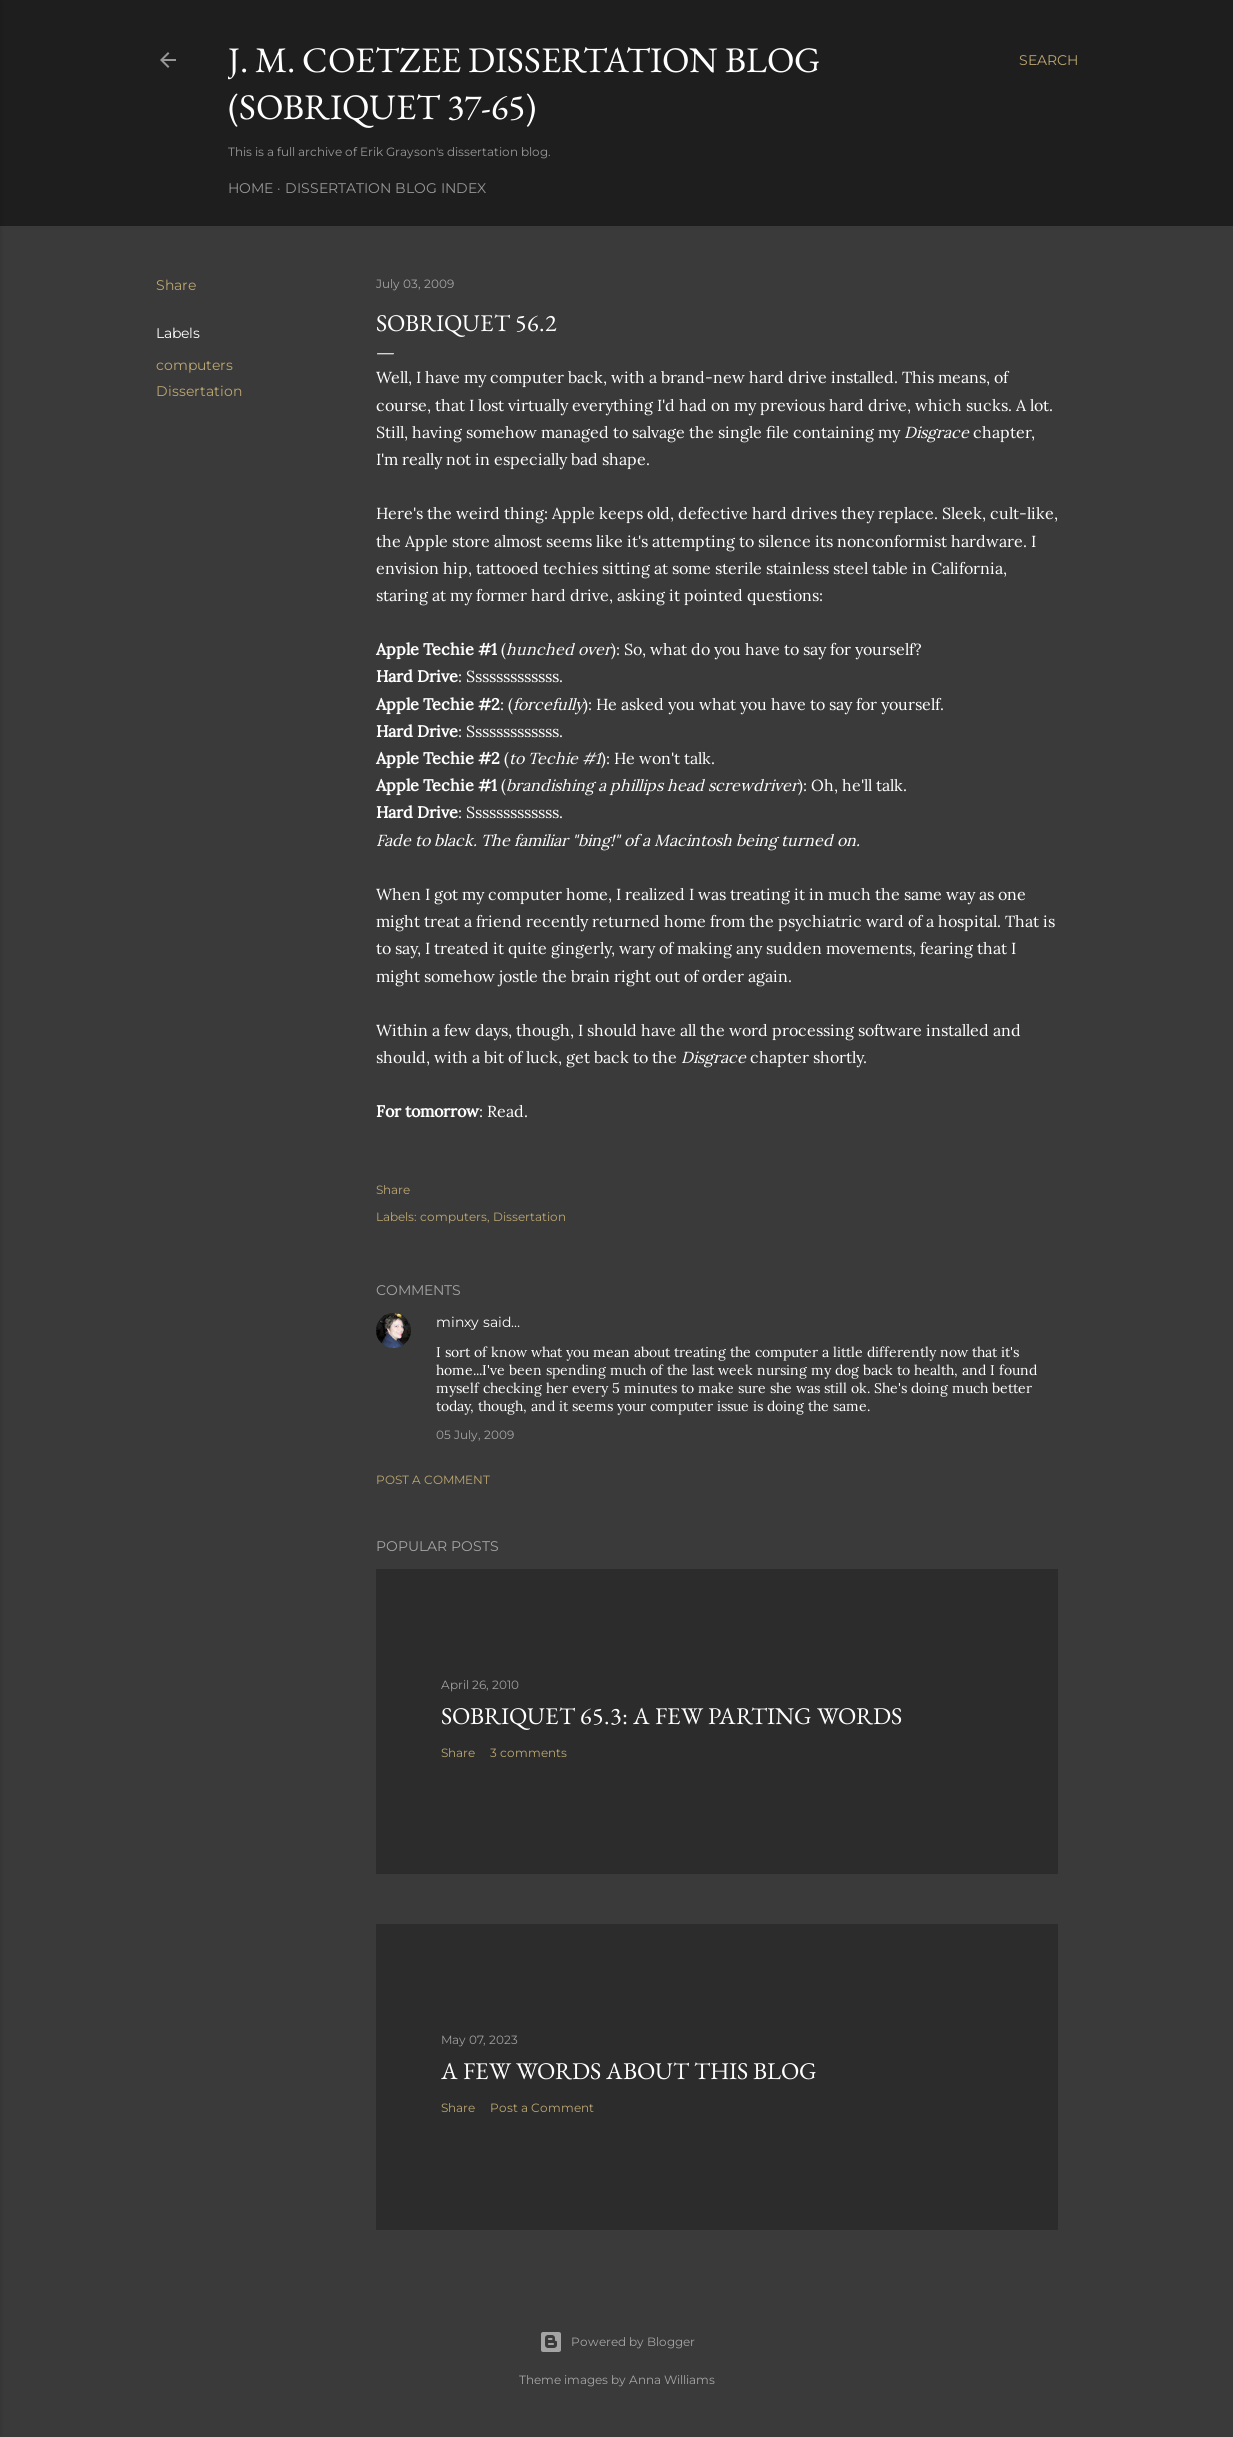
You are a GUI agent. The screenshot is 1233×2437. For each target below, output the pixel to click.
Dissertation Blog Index (385, 188)
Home (250, 188)
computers (194, 365)
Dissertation (199, 391)
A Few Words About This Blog (629, 2070)
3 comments (528, 1752)
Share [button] (176, 285)
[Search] (1048, 60)
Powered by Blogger (617, 2342)
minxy (457, 1322)
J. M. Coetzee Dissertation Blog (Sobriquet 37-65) (524, 83)
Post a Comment (433, 1479)
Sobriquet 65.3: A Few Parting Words (671, 1715)
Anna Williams (672, 2379)
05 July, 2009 (475, 1434)
